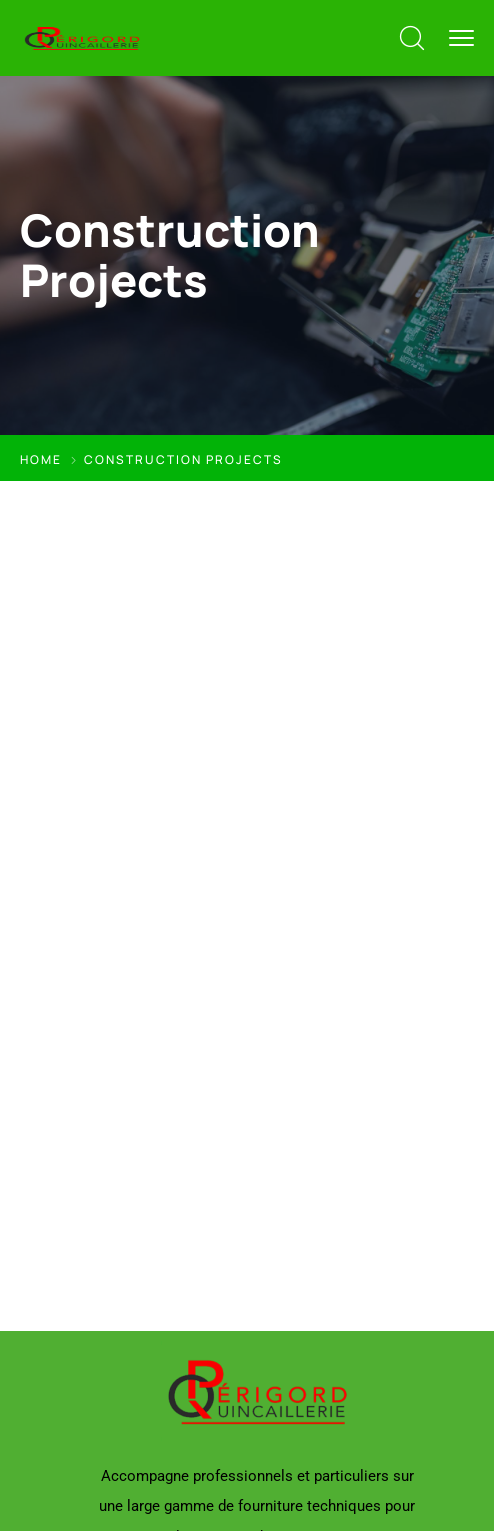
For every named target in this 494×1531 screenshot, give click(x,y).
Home (41, 459)
